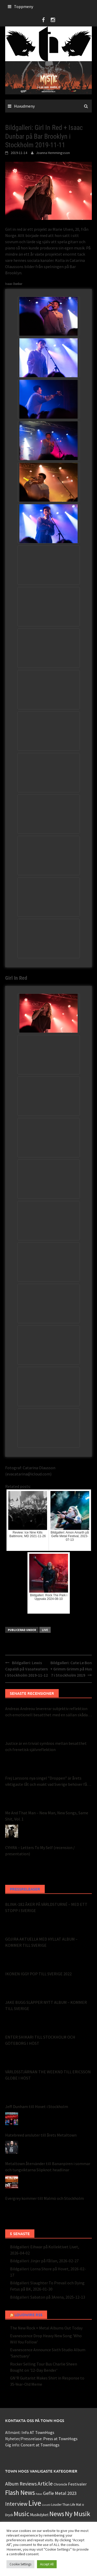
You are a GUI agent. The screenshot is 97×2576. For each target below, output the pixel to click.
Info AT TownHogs (37, 2432)
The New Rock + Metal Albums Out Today (46, 2327)
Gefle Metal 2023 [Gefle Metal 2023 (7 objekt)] (60, 2493)
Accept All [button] (47, 2564)
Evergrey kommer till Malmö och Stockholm (44, 2198)
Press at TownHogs (60, 2438)
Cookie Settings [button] (20, 2564)
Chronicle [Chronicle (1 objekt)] (60, 2484)
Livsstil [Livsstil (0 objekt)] (46, 2505)
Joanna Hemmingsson (53, 152)
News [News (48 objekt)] (56, 2514)
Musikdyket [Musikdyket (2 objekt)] (39, 2514)
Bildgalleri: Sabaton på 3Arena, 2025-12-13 (47, 2297)
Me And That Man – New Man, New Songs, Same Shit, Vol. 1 (46, 1816)
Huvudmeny (24, 106)
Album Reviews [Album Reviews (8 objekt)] (21, 2484)
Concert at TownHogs (40, 2444)
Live (45, 1630)
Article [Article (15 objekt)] (45, 2483)
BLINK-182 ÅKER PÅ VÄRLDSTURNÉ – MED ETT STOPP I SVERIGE (46, 1907)
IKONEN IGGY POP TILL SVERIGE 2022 (38, 1973)
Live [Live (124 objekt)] (34, 2503)
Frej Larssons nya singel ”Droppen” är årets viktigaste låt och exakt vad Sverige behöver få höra (46, 1781)
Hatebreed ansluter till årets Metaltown (41, 2135)
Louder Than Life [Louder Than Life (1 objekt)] (63, 2504)
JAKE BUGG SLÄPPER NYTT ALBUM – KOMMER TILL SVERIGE (46, 2005)
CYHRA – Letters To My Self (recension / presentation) (40, 1850)
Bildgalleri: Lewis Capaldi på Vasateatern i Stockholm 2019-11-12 (26, 1669)
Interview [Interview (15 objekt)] (16, 2503)
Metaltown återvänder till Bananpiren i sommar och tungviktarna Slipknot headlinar (47, 2166)
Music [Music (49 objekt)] (21, 2514)
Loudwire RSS (28, 2314)
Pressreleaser (25, 1889)
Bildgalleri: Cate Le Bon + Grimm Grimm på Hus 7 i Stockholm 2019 (71, 1669)
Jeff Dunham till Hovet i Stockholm (36, 2106)
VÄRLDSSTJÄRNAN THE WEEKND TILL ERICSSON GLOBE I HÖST (48, 2075)
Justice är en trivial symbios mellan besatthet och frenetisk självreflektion (46, 1746)
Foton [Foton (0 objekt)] (39, 2494)
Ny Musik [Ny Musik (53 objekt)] (77, 2514)
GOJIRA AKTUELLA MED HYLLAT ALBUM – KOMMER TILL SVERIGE (41, 1942)
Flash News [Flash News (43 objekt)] (20, 2492)
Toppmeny (23, 6)
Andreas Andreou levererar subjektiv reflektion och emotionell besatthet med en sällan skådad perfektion (47, 1712)
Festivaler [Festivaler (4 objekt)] (77, 2484)
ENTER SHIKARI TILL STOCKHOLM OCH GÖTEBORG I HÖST (40, 2040)
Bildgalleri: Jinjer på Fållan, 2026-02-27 (44, 2260)
